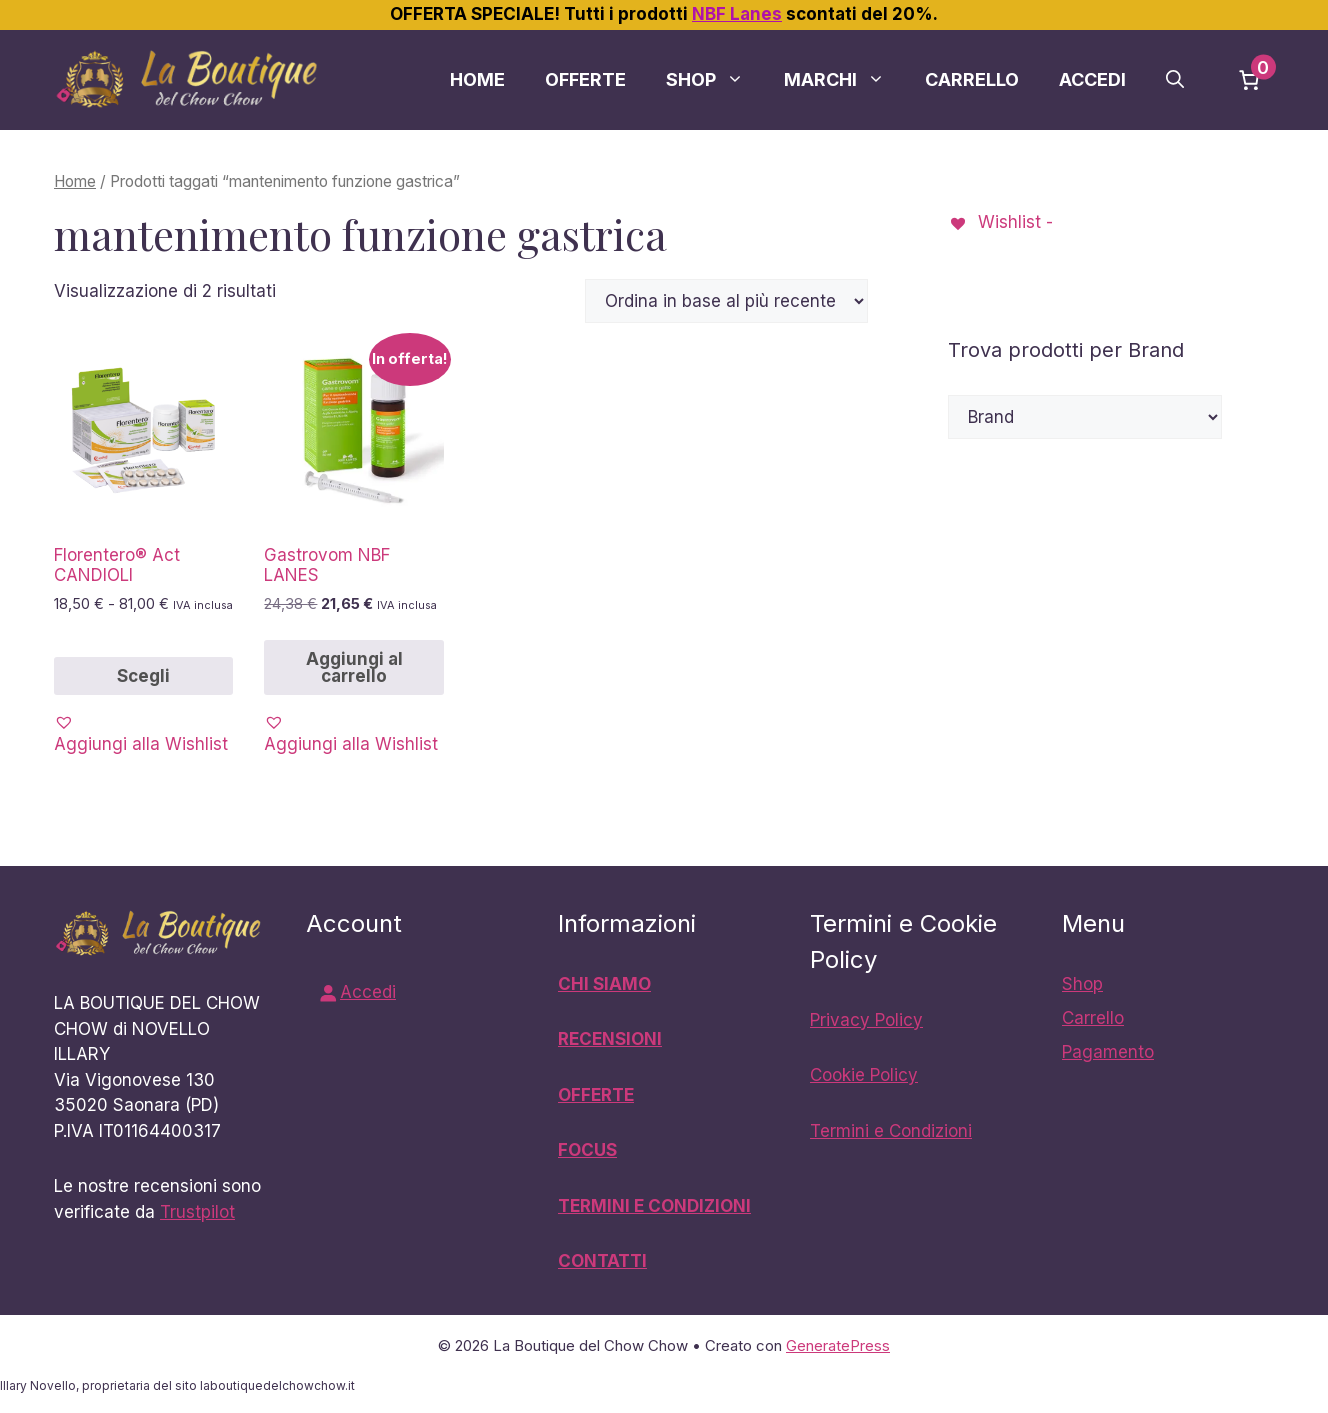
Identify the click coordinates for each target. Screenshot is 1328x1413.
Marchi (844, 80)
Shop (715, 80)
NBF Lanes (737, 14)
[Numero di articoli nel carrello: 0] (1249, 80)
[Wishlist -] (1000, 222)
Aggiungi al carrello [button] (354, 667)
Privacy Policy (866, 1020)
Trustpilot (197, 1212)
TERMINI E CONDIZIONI (654, 1206)
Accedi (1092, 79)
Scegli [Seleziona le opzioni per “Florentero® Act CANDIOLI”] (143, 676)
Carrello (972, 79)
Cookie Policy (864, 1075)
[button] (1175, 80)
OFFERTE (596, 1095)
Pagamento (1108, 1052)
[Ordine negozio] (726, 301)
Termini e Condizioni (891, 1131)
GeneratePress (838, 1345)
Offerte (585, 79)
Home (477, 79)
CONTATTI (602, 1261)
